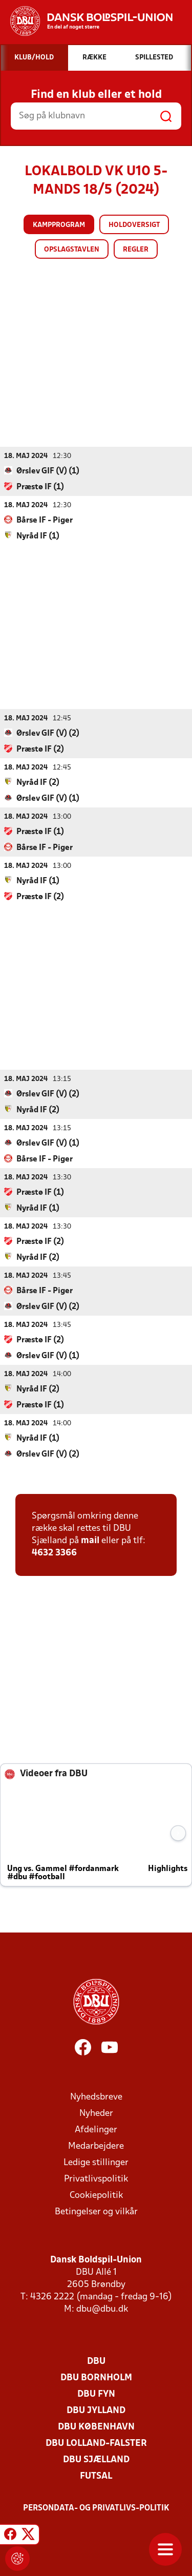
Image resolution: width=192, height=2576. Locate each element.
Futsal (96, 2475)
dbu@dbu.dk (102, 2308)
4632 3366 (54, 1552)
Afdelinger (96, 2129)
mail (90, 1540)
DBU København (96, 2426)
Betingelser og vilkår (96, 2211)
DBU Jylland (96, 2410)
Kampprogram (59, 225)
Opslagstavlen (71, 249)
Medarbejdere (96, 2146)
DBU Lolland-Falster (96, 2443)
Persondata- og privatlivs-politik (96, 2507)
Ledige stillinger (96, 2162)
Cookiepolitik (96, 2195)
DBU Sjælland (96, 2459)
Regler (135, 249)
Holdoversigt (134, 225)
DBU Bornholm (96, 2377)
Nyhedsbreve (96, 2096)
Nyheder (96, 2113)
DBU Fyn (96, 2394)
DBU (96, 2361)
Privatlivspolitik (96, 2178)
